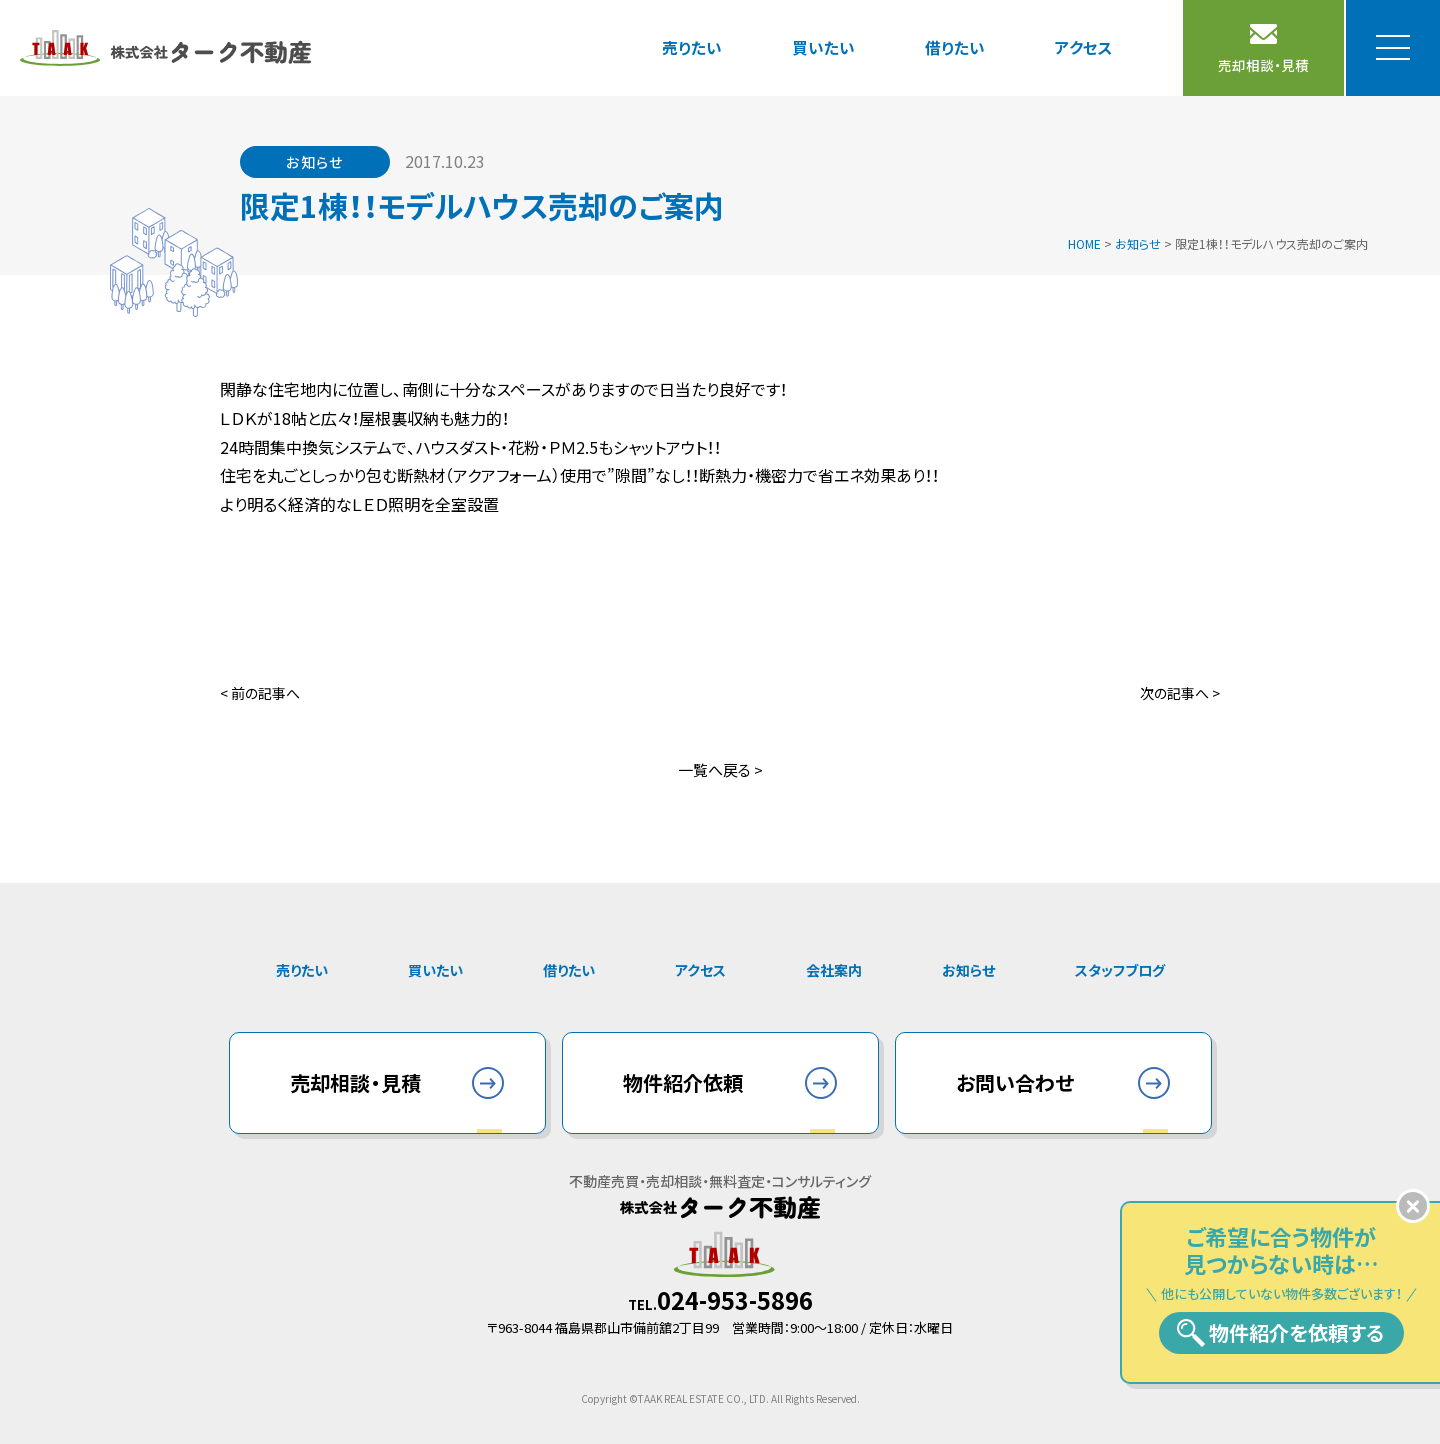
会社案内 (834, 970)
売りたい (692, 47)
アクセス (1084, 47)
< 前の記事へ (260, 693)
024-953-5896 (735, 1300)
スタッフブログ (1120, 970)
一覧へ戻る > (720, 769)
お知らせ (968, 970)
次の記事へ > (1180, 693)
